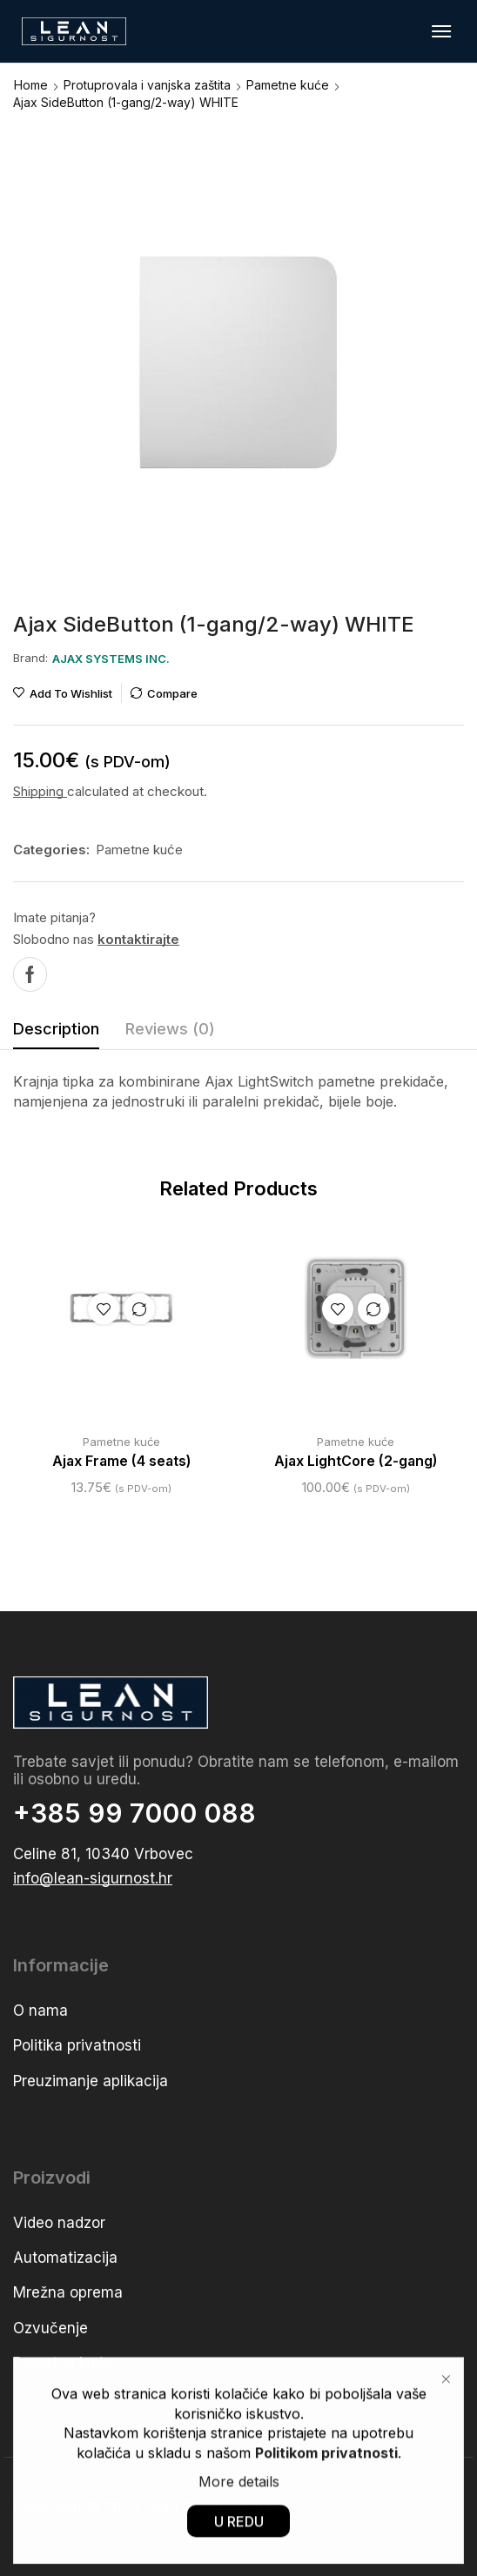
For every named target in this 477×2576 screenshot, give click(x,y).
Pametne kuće (287, 84)
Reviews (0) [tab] (170, 1029)
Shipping (40, 791)
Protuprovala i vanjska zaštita (147, 84)
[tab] (56, 1033)
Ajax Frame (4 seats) (121, 1461)
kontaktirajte (138, 939)
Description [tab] (56, 1029)
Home (31, 84)
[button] (441, 31)
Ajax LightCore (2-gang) (356, 1461)
